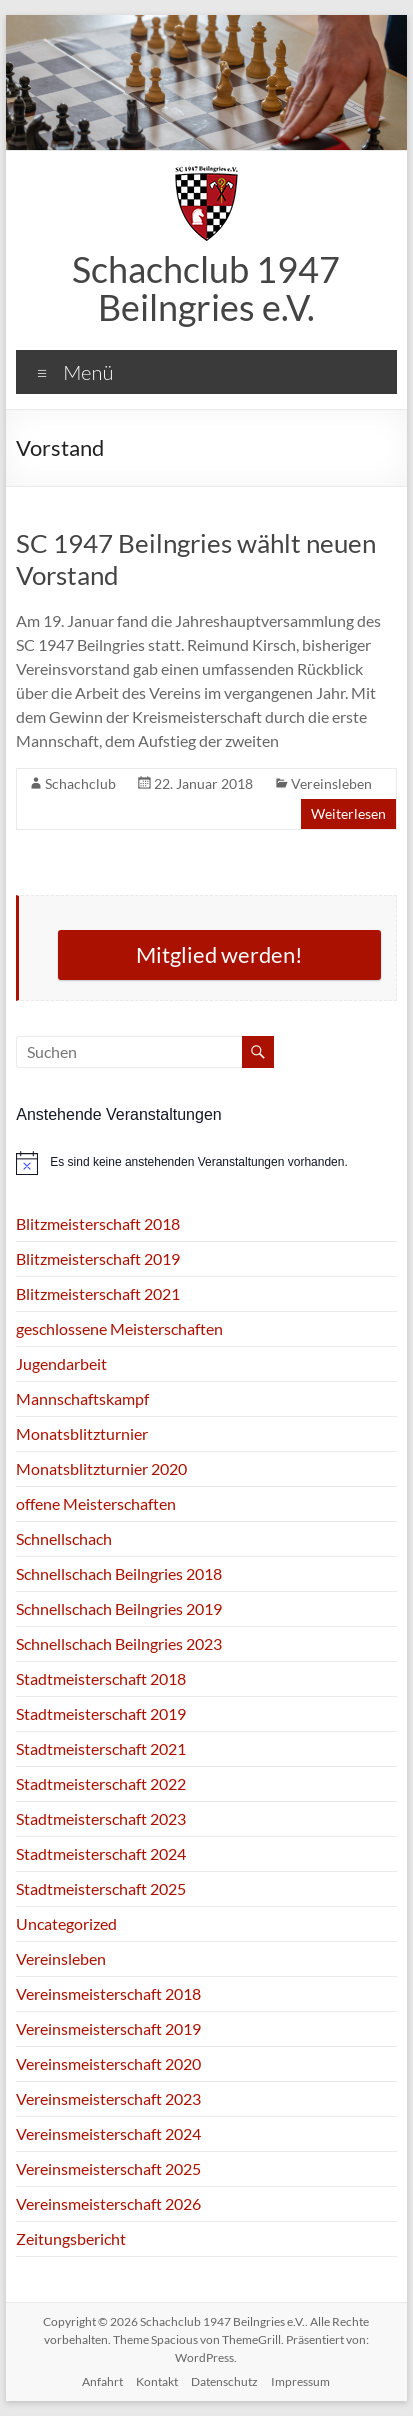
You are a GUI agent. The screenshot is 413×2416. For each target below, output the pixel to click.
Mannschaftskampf (82, 1398)
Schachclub (80, 783)
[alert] (206, 1163)
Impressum (300, 2381)
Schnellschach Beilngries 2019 (119, 1608)
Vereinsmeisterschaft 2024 (108, 2133)
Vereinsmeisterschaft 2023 (108, 2098)
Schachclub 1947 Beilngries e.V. (206, 288)
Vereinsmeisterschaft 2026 (108, 2203)
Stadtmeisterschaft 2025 (101, 1888)
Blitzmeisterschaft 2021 (98, 1293)
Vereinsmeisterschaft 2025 (108, 2168)
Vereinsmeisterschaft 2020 (108, 2063)
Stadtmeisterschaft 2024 (101, 1853)
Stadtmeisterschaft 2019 (101, 1713)
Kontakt (157, 2381)
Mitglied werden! (219, 954)
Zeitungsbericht (71, 2238)
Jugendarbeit (61, 1363)
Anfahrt (102, 2381)
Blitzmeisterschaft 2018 (98, 1223)
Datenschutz (224, 2381)
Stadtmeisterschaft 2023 (101, 1818)
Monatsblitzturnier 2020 (101, 1468)
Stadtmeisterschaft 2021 (101, 1748)
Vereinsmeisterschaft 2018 (108, 1993)
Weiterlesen (348, 813)
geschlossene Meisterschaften (119, 1328)
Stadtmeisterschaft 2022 (101, 1783)
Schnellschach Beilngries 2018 (119, 1573)
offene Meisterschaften (96, 1503)
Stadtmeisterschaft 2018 (101, 1678)
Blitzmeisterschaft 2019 (98, 1258)
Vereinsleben (331, 783)
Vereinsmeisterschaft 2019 (108, 2028)
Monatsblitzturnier (82, 1433)
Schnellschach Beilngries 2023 (119, 1643)
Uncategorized (66, 1923)
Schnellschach (64, 1538)
